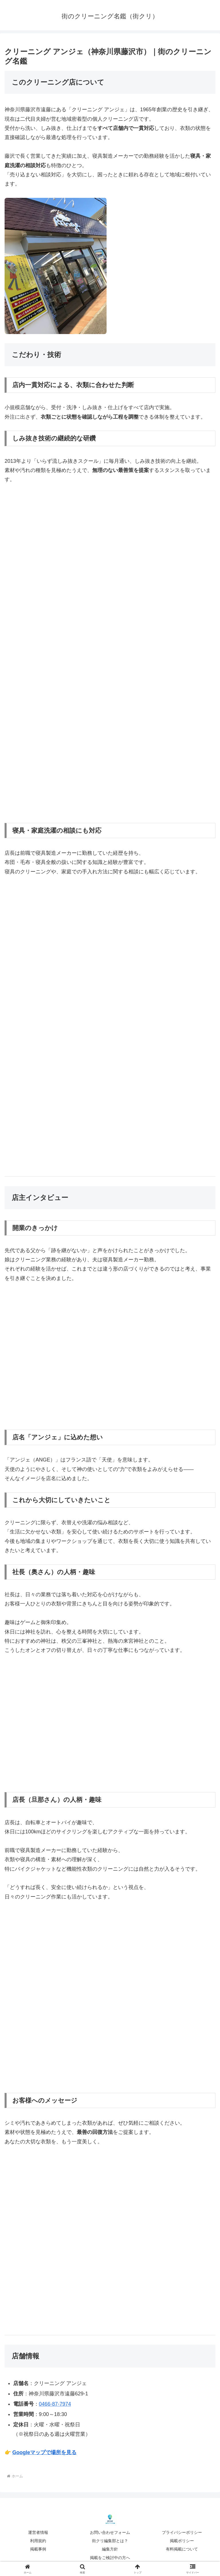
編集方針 (110, 2549)
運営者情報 (38, 2532)
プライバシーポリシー (182, 2532)
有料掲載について (182, 2549)
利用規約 (38, 2540)
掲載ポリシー (182, 2540)
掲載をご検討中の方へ (110, 2557)
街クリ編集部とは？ (110, 2540)
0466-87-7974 (55, 2404)
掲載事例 (38, 2549)
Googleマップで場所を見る (44, 2452)
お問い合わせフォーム (110, 2532)
